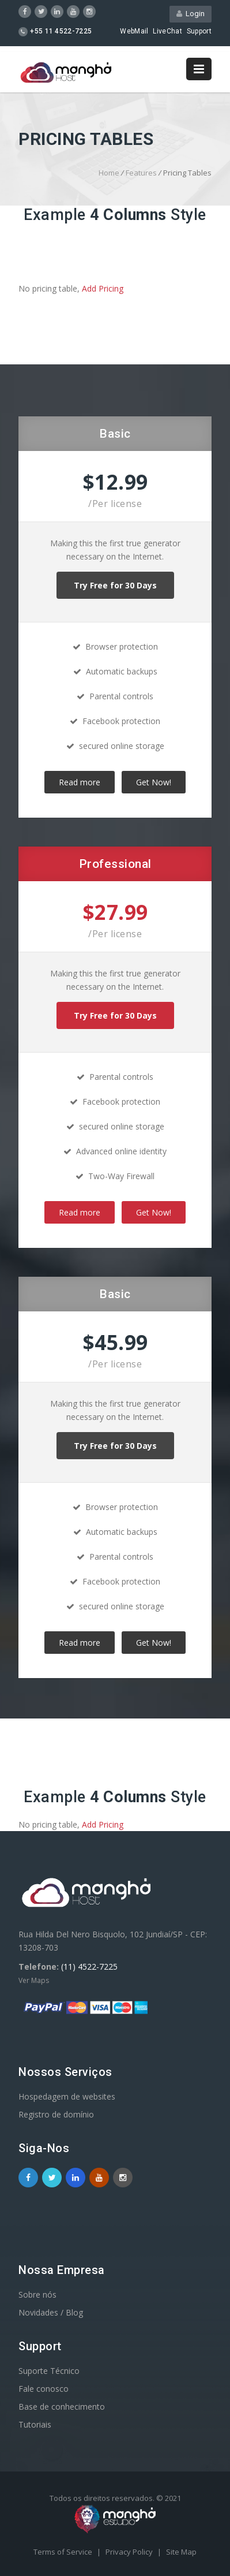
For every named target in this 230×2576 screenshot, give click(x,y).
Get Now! (153, 782)
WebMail (134, 31)
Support (199, 31)
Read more (79, 782)
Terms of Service (63, 2552)
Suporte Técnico (49, 2370)
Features (141, 172)
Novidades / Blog (50, 2312)
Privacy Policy (129, 2552)
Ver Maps (33, 1980)
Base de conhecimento (61, 2406)
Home (109, 172)
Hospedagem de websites (66, 2096)
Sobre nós (37, 2294)
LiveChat (167, 31)
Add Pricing (102, 288)
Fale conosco (43, 2388)
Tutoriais (34, 2424)
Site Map (181, 2552)
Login (190, 13)
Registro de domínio (56, 2114)
